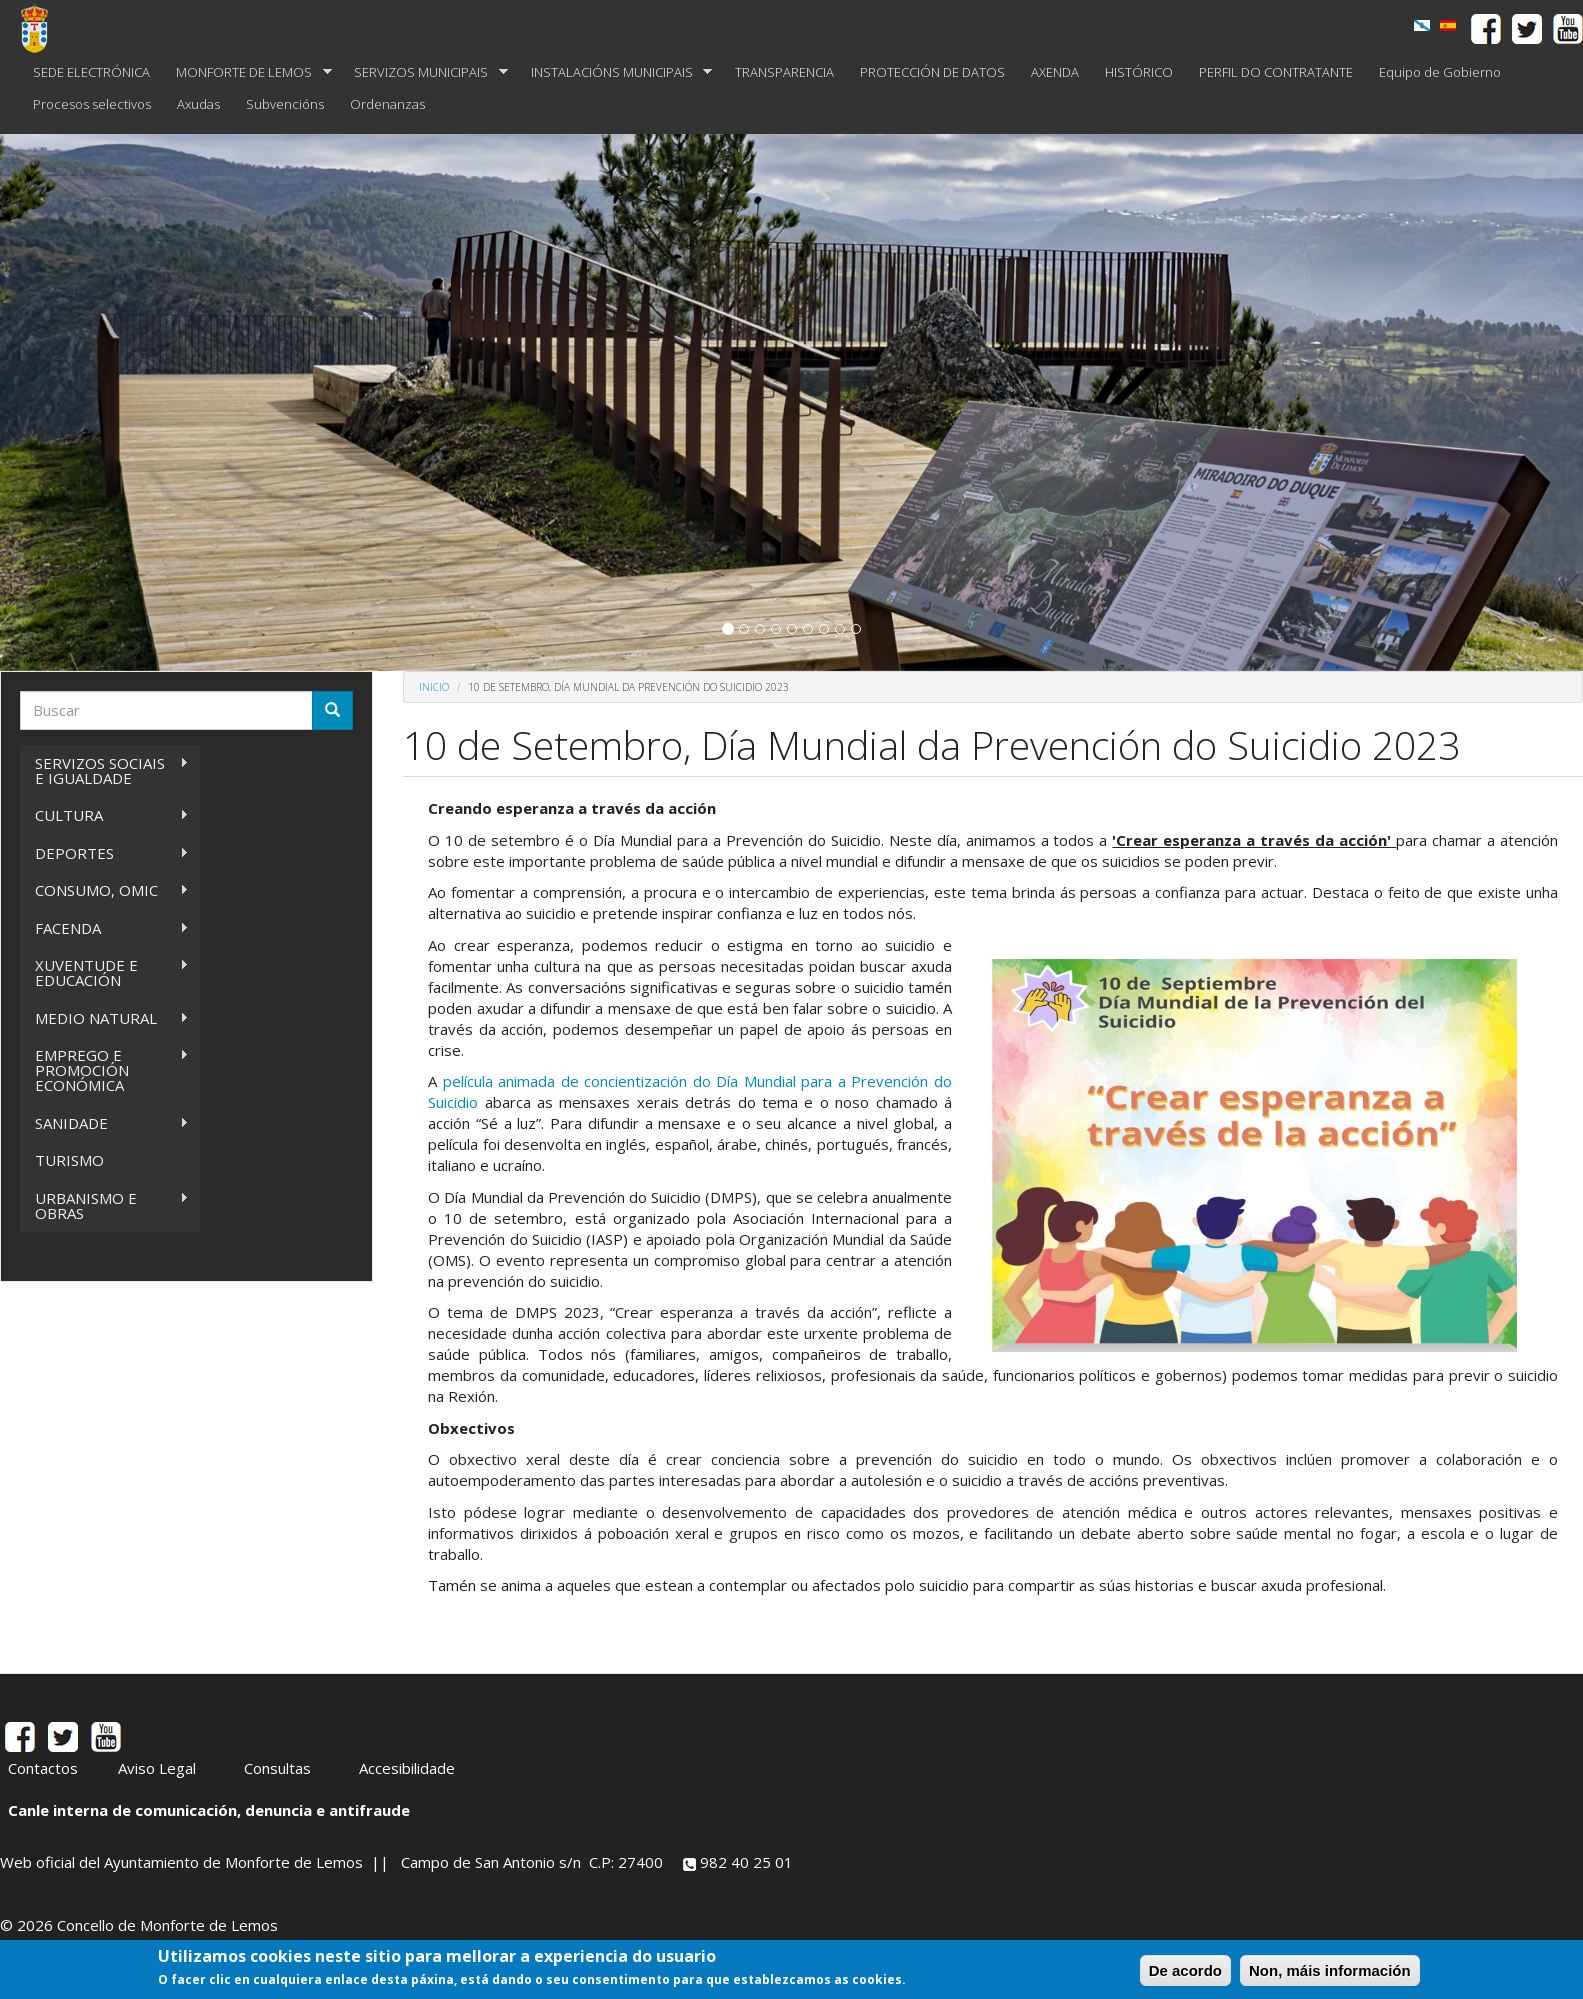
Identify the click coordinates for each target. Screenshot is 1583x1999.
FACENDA (104, 928)
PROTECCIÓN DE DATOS (932, 72)
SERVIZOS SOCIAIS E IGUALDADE (104, 770)
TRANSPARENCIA (784, 72)
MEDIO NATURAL (104, 1018)
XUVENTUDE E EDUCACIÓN (104, 972)
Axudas (198, 104)
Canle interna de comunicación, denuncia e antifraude (209, 1810)
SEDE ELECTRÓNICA (91, 72)
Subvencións (285, 104)
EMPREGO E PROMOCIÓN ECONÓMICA (104, 1070)
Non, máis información (1330, 1970)
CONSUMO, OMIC (104, 890)
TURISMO (69, 1160)
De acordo (1185, 1970)
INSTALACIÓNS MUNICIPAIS (615, 72)
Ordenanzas (387, 104)
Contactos (43, 1768)
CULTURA (104, 815)
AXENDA (1055, 72)
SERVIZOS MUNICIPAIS (424, 72)
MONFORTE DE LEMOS (247, 72)
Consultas (277, 1768)
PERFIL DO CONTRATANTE (1276, 72)
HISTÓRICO (1139, 72)
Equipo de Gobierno (1440, 72)
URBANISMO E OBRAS (104, 1205)
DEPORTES (104, 853)
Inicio (434, 687)
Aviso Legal (157, 1768)
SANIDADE (104, 1123)
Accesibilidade (407, 1768)
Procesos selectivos (92, 104)
